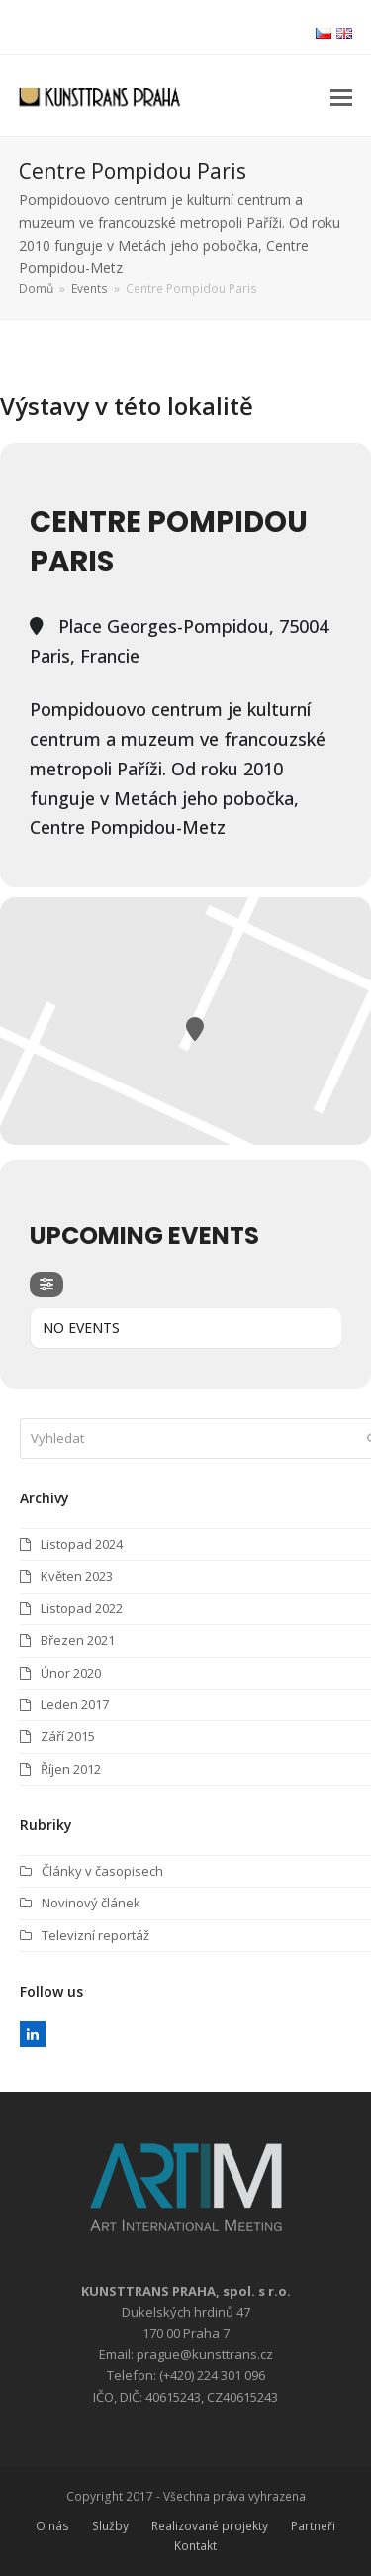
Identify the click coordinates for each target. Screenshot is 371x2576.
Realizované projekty (209, 2526)
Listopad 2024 (82, 1544)
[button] (341, 96)
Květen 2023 (77, 1576)
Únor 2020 (71, 1673)
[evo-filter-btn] (46, 1284)
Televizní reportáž (95, 1935)
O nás (52, 2526)
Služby (110, 2526)
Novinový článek (91, 1902)
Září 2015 (68, 1736)
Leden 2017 (75, 1704)
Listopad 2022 (82, 1608)
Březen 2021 (78, 1640)
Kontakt (195, 2545)
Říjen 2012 (71, 1769)
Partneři (313, 2526)
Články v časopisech (102, 1871)
